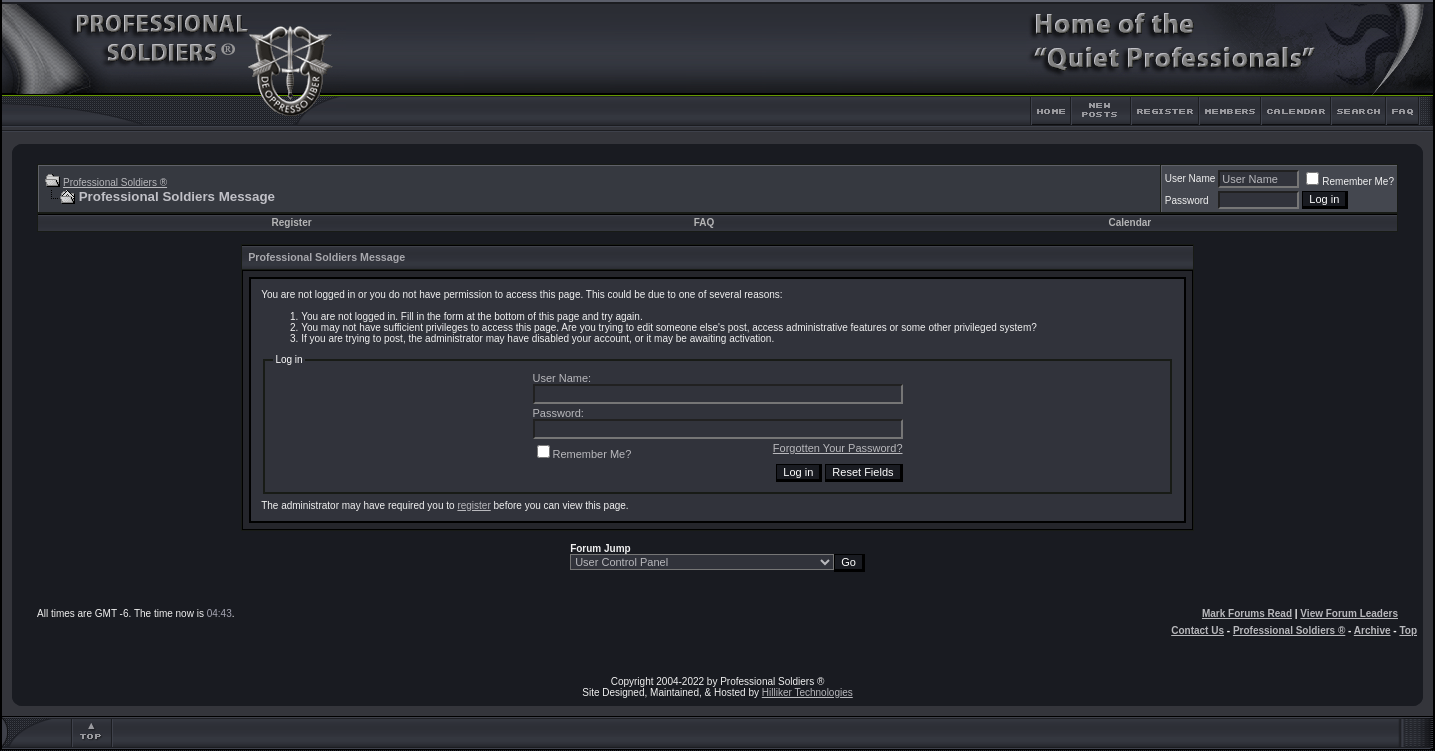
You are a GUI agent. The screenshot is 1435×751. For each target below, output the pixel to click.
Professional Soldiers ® (115, 182)
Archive (1372, 630)
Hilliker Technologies (807, 692)
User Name (1190, 178)
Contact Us (1197, 630)
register (473, 505)
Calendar (1129, 222)
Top (1408, 630)
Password (1187, 200)
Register (292, 222)
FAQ (704, 222)
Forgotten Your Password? (838, 448)
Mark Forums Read (1247, 613)
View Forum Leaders (1349, 613)
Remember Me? (1350, 181)
